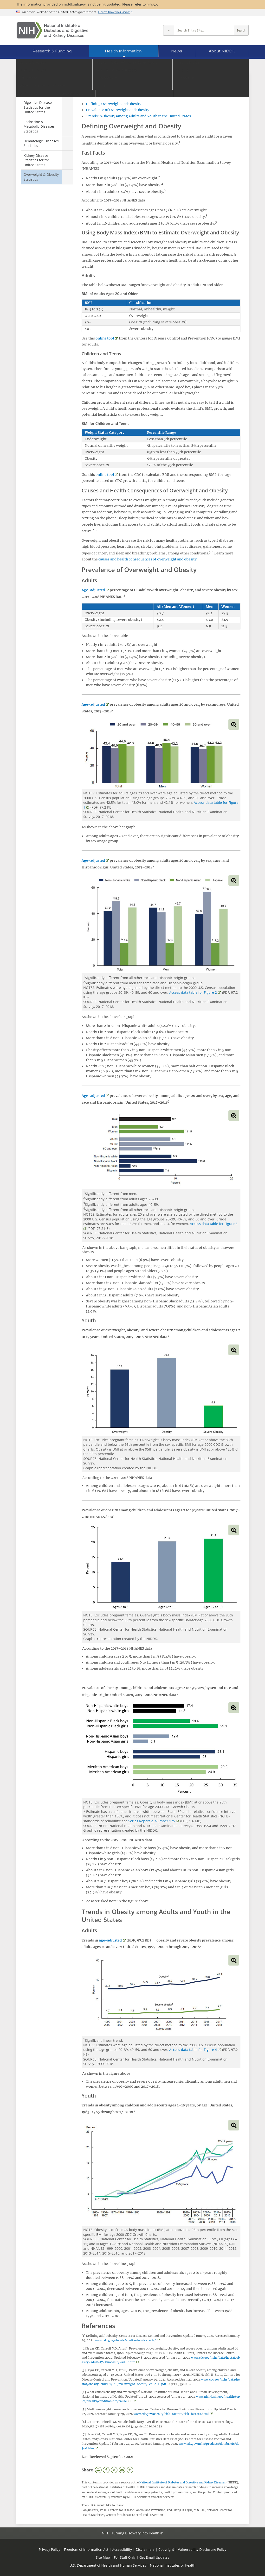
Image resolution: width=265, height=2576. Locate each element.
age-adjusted (110, 1940)
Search (241, 30)
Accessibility (122, 2549)
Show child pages (67, 93)
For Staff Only (125, 2557)
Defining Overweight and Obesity (113, 104)
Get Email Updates (154, 2557)
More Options (130, 2470)
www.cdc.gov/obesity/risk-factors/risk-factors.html (171, 2414)
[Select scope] (168, 30)
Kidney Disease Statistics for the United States (37, 160)
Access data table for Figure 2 (193, 992)
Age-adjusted (93, 590)
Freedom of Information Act (86, 2549)
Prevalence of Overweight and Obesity (117, 110)
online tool (105, 338)
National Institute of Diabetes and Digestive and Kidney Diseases (182, 2482)
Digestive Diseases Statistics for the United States (38, 107)
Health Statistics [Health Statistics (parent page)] (41, 82)
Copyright (166, 2549)
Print (98, 2470)
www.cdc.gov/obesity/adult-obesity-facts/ (125, 2340)
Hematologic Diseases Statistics (41, 143)
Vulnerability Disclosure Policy (202, 2549)
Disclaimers (145, 2549)
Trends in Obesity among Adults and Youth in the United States (138, 116)
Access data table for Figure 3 (214, 1223)
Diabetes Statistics (38, 92)
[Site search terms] (204, 30)
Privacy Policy (49, 2549)
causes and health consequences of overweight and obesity (147, 559)
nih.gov (152, 4)
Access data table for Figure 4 (193, 2049)
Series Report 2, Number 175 (151, 1821)
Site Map (103, 2557)
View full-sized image (233, 724)
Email (122, 2470)
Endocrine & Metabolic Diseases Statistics (39, 126)
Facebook (106, 2470)
